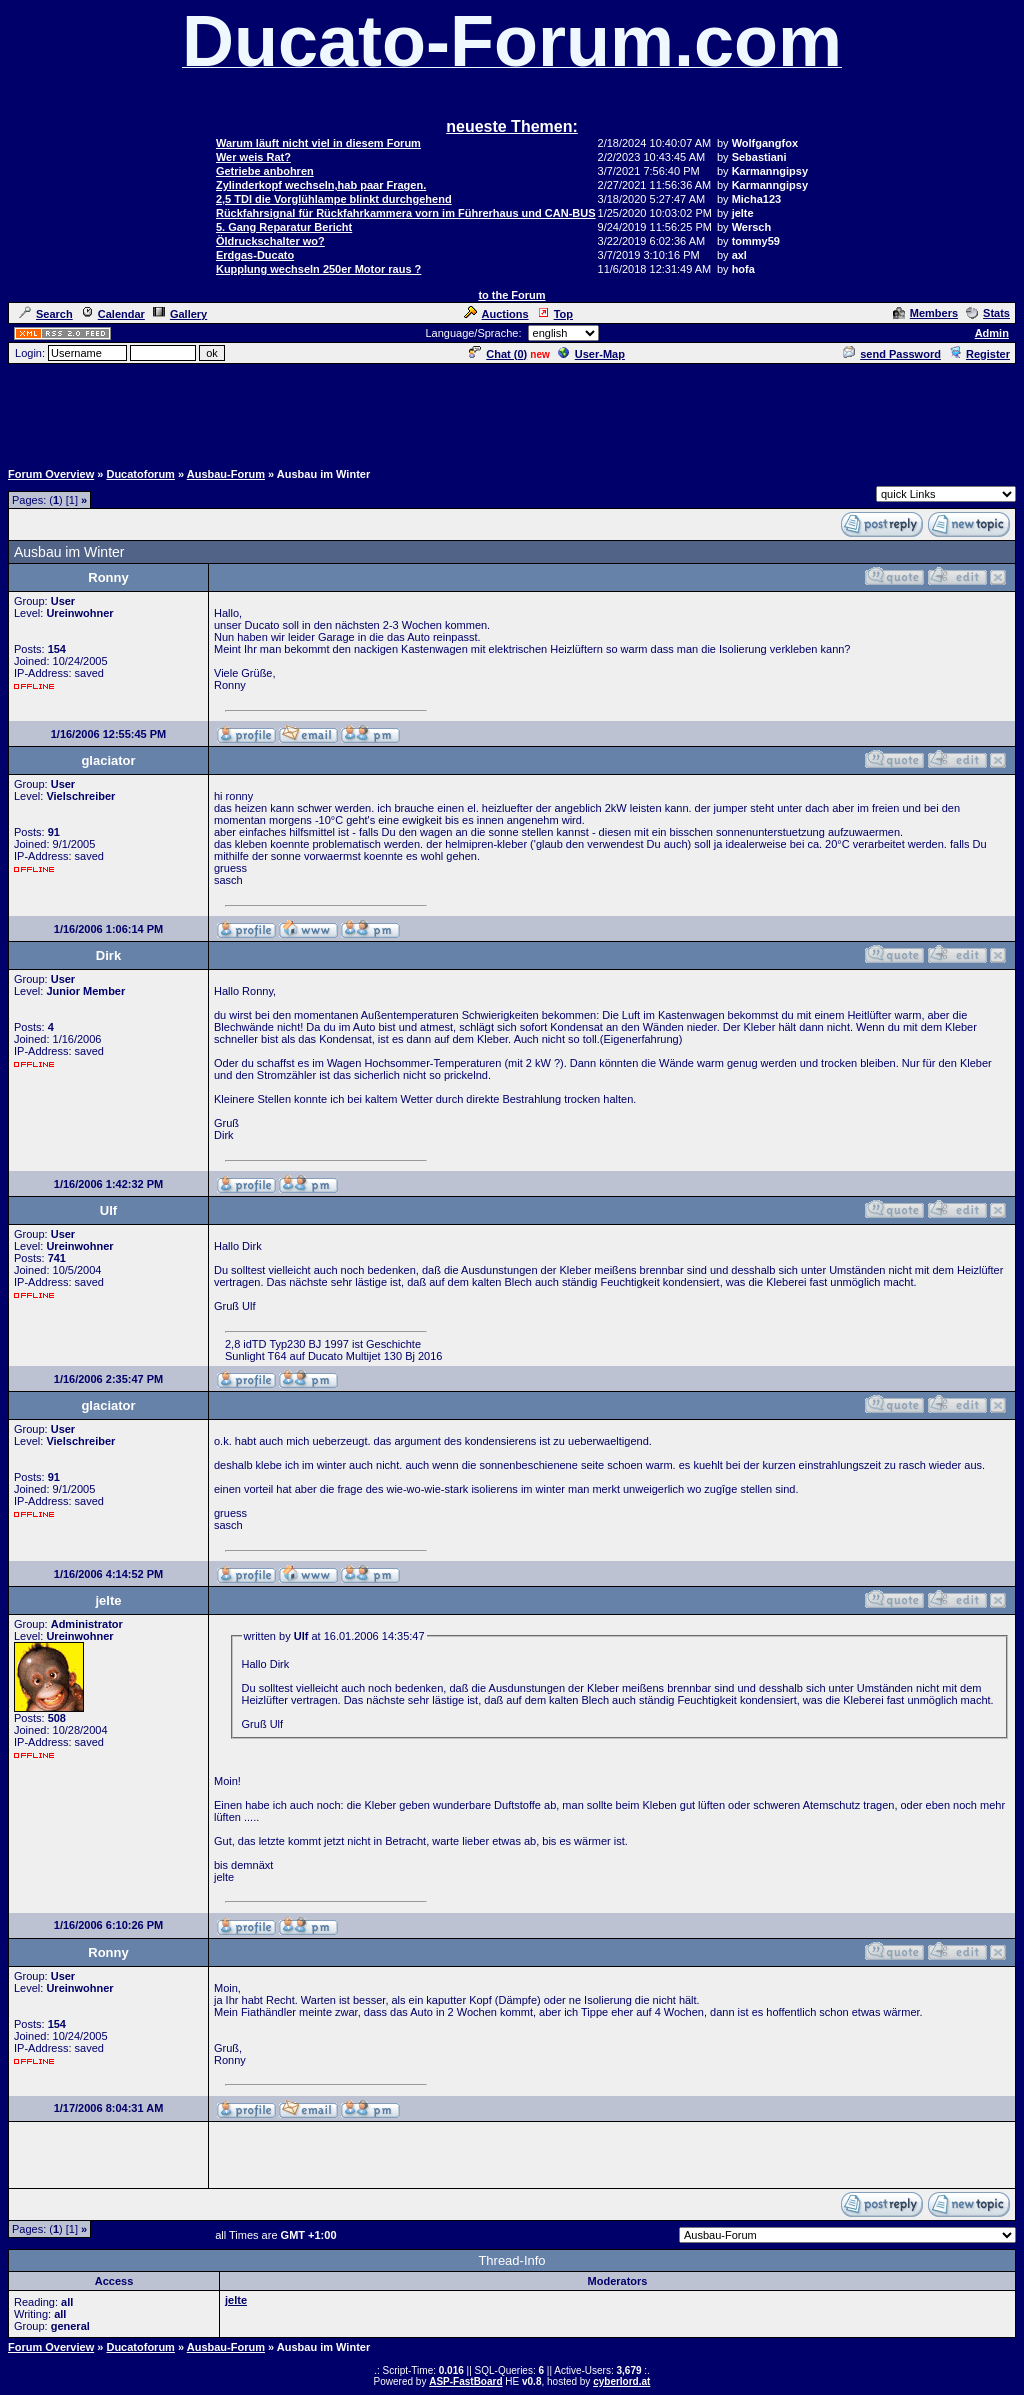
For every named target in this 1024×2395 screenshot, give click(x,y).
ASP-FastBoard (465, 2381)
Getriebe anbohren (265, 171)
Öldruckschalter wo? (270, 241)
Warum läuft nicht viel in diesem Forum (318, 143)
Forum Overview (51, 474)
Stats (988, 313)
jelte (236, 2300)
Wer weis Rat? (253, 157)
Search (46, 314)
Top (555, 314)
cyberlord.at (621, 2381)
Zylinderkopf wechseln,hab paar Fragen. (321, 185)
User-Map (591, 354)
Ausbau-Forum (226, 474)
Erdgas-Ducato (255, 255)
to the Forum (511, 295)
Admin (992, 333)
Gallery (180, 314)
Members (925, 313)
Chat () (498, 354)
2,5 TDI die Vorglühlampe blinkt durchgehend (334, 199)
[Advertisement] (512, 411)
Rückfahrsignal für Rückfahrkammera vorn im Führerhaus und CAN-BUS (406, 213)
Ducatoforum (140, 474)
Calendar (113, 314)
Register (979, 354)
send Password (892, 354)
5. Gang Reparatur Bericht (284, 227)
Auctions (496, 314)
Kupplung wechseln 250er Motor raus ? (318, 269)
